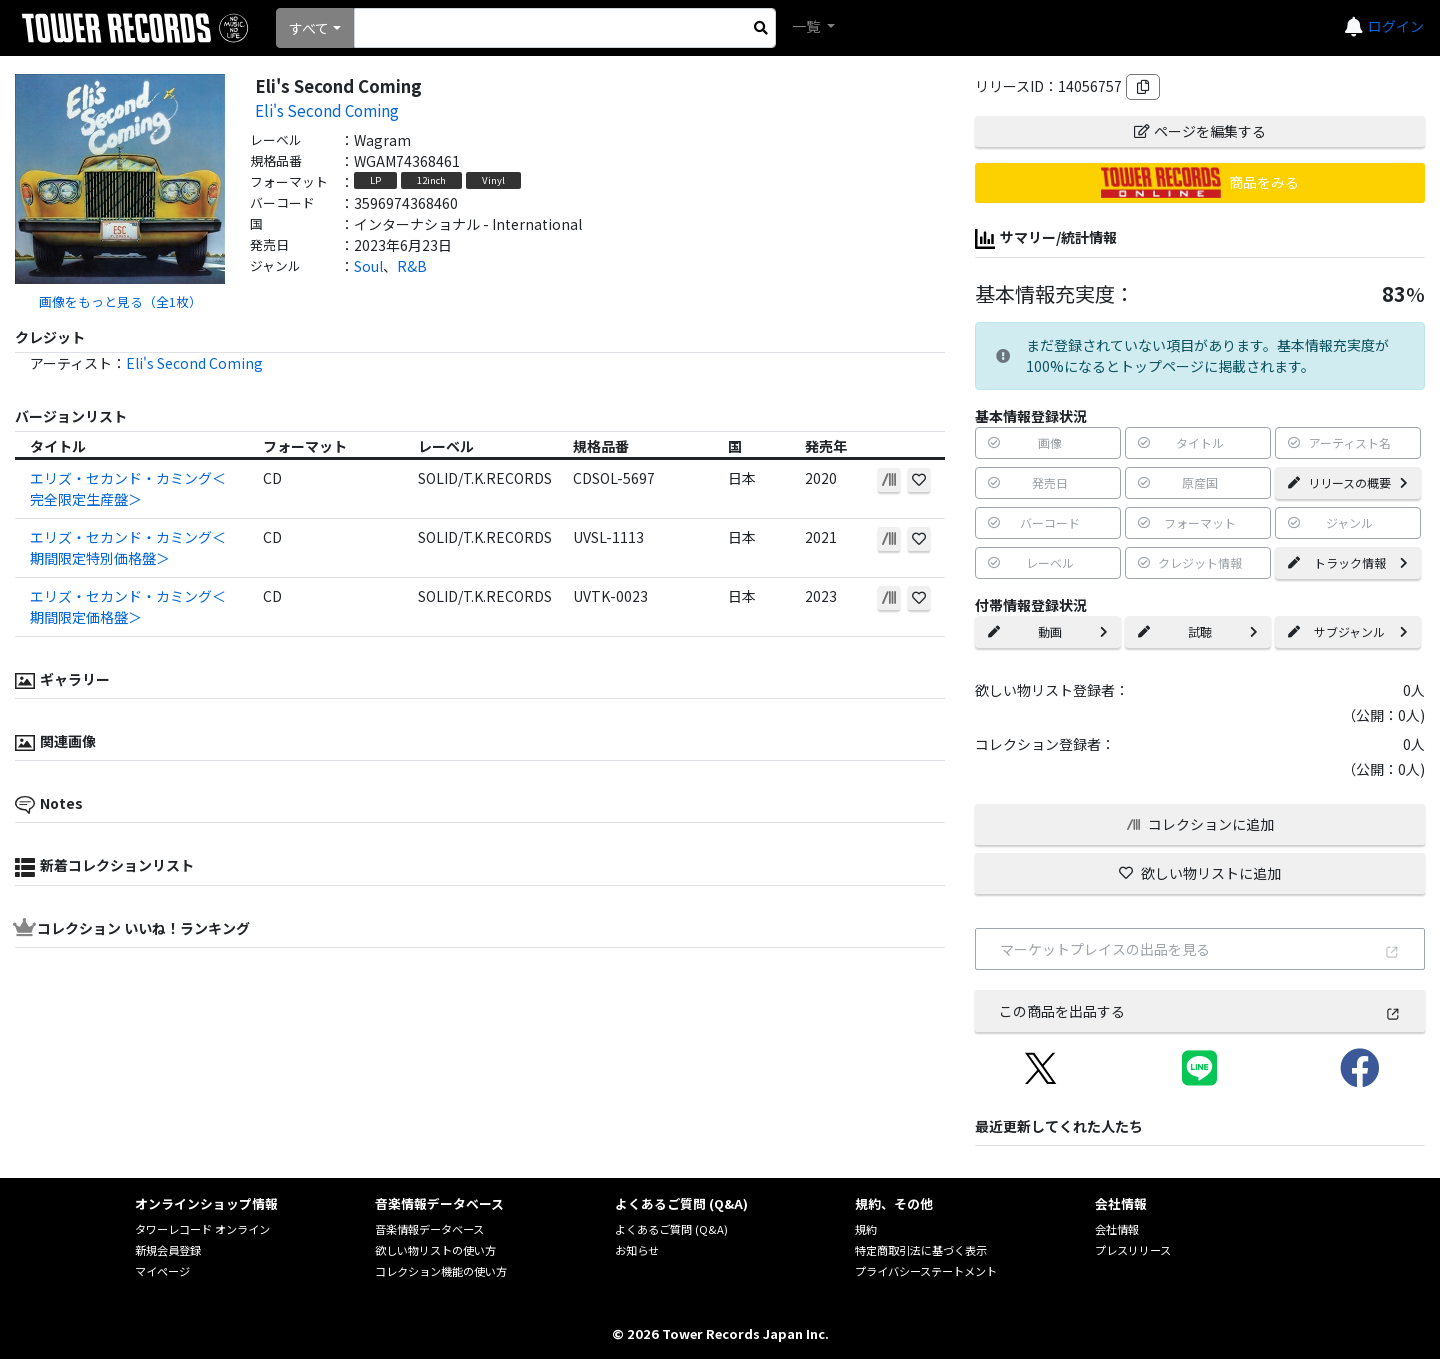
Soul (368, 266)
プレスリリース (1133, 1250)
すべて (309, 28)
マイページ (162, 1271)
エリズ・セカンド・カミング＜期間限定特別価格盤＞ (128, 547)
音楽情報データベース (429, 1229)
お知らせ (637, 1250)
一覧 (807, 26)
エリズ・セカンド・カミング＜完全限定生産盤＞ (128, 488)
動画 (1048, 631)
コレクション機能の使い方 (441, 1271)
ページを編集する (1200, 131)
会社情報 (1117, 1229)
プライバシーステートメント (926, 1271)
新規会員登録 (168, 1250)
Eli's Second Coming (327, 110)
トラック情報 (1348, 562)
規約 (866, 1229)
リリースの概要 (1348, 482)
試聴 (1198, 631)
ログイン (1396, 26)
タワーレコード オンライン (202, 1229)
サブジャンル (1348, 631)
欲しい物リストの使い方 (435, 1250)
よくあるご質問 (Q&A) (671, 1229)
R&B (412, 266)
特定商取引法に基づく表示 (921, 1250)
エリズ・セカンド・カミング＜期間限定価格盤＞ (128, 606)
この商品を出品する (1200, 1011)
